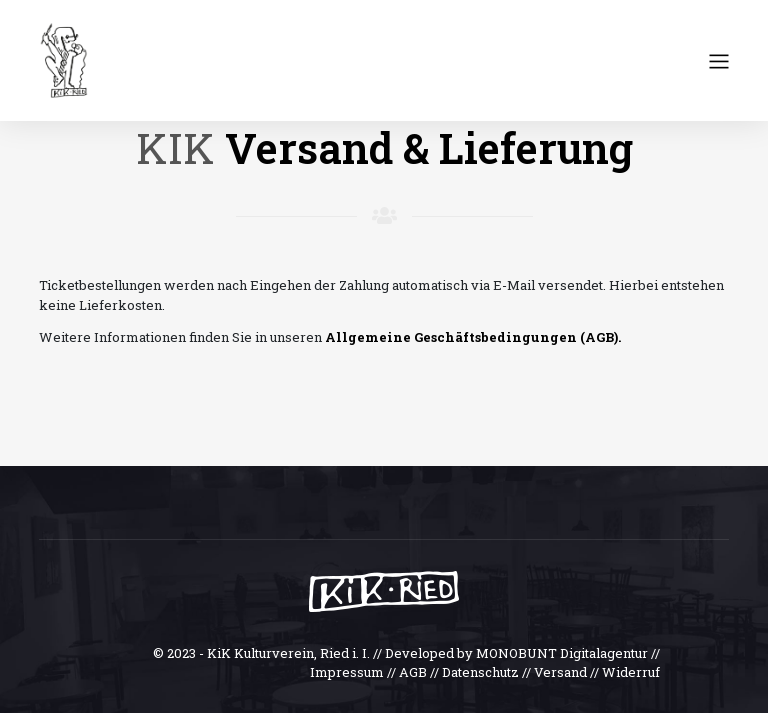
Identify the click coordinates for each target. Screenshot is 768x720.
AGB (413, 672)
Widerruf (631, 672)
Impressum (347, 672)
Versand (560, 672)
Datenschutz (480, 672)
